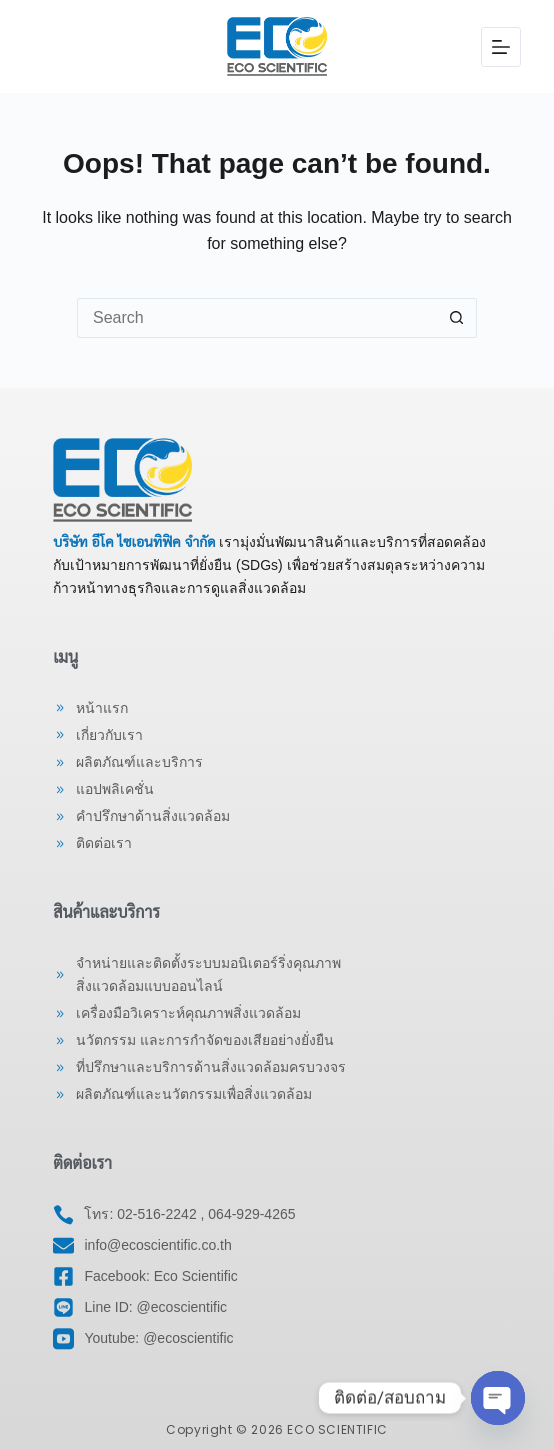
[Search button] (457, 318)
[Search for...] (257, 318)
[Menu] (501, 47)
